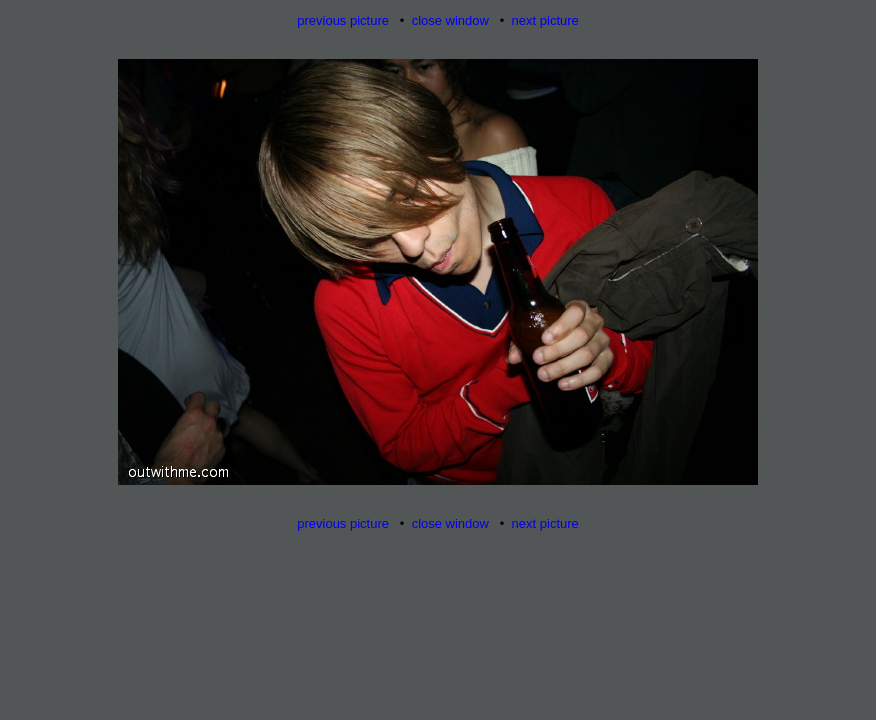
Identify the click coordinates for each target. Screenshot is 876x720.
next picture (545, 20)
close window (450, 20)
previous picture (343, 20)
